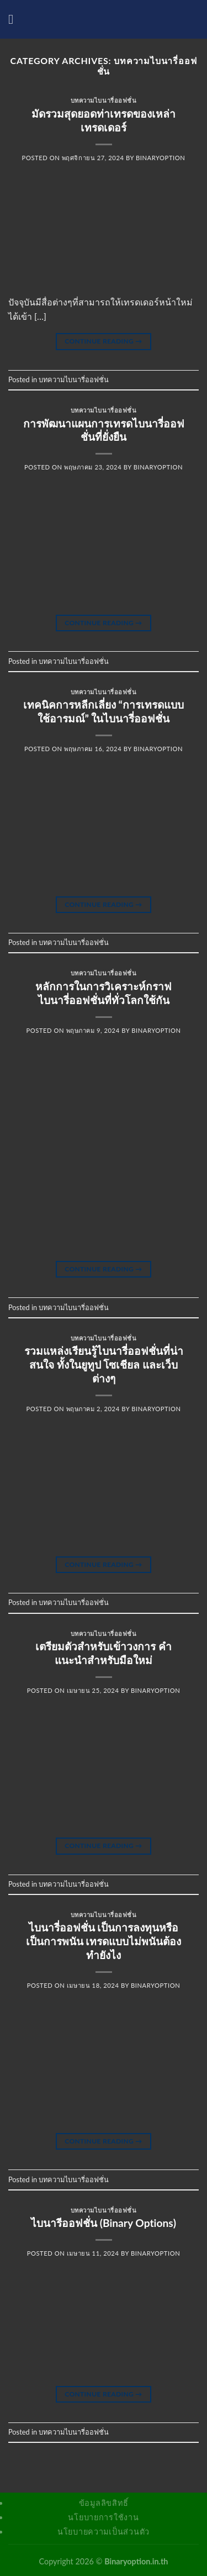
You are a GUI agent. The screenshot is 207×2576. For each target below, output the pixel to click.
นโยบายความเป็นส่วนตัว (103, 2531)
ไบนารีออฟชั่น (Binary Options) (103, 2222)
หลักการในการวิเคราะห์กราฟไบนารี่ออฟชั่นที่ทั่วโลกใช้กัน (103, 993)
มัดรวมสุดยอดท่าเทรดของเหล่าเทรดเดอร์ (103, 120)
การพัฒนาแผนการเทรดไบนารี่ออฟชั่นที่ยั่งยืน (103, 430)
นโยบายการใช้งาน (103, 2517)
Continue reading (103, 341)
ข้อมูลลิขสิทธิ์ (103, 2503)
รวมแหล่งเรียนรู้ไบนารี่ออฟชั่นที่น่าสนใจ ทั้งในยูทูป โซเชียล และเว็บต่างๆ (103, 1364)
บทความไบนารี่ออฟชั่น (104, 100)
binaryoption (160, 157)
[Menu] (15, 19)
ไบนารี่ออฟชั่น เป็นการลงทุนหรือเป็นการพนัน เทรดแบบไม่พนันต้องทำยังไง (104, 1941)
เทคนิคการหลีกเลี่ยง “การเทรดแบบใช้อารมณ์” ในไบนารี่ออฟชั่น (103, 711)
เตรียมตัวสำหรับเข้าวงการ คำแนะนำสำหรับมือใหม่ (103, 1653)
